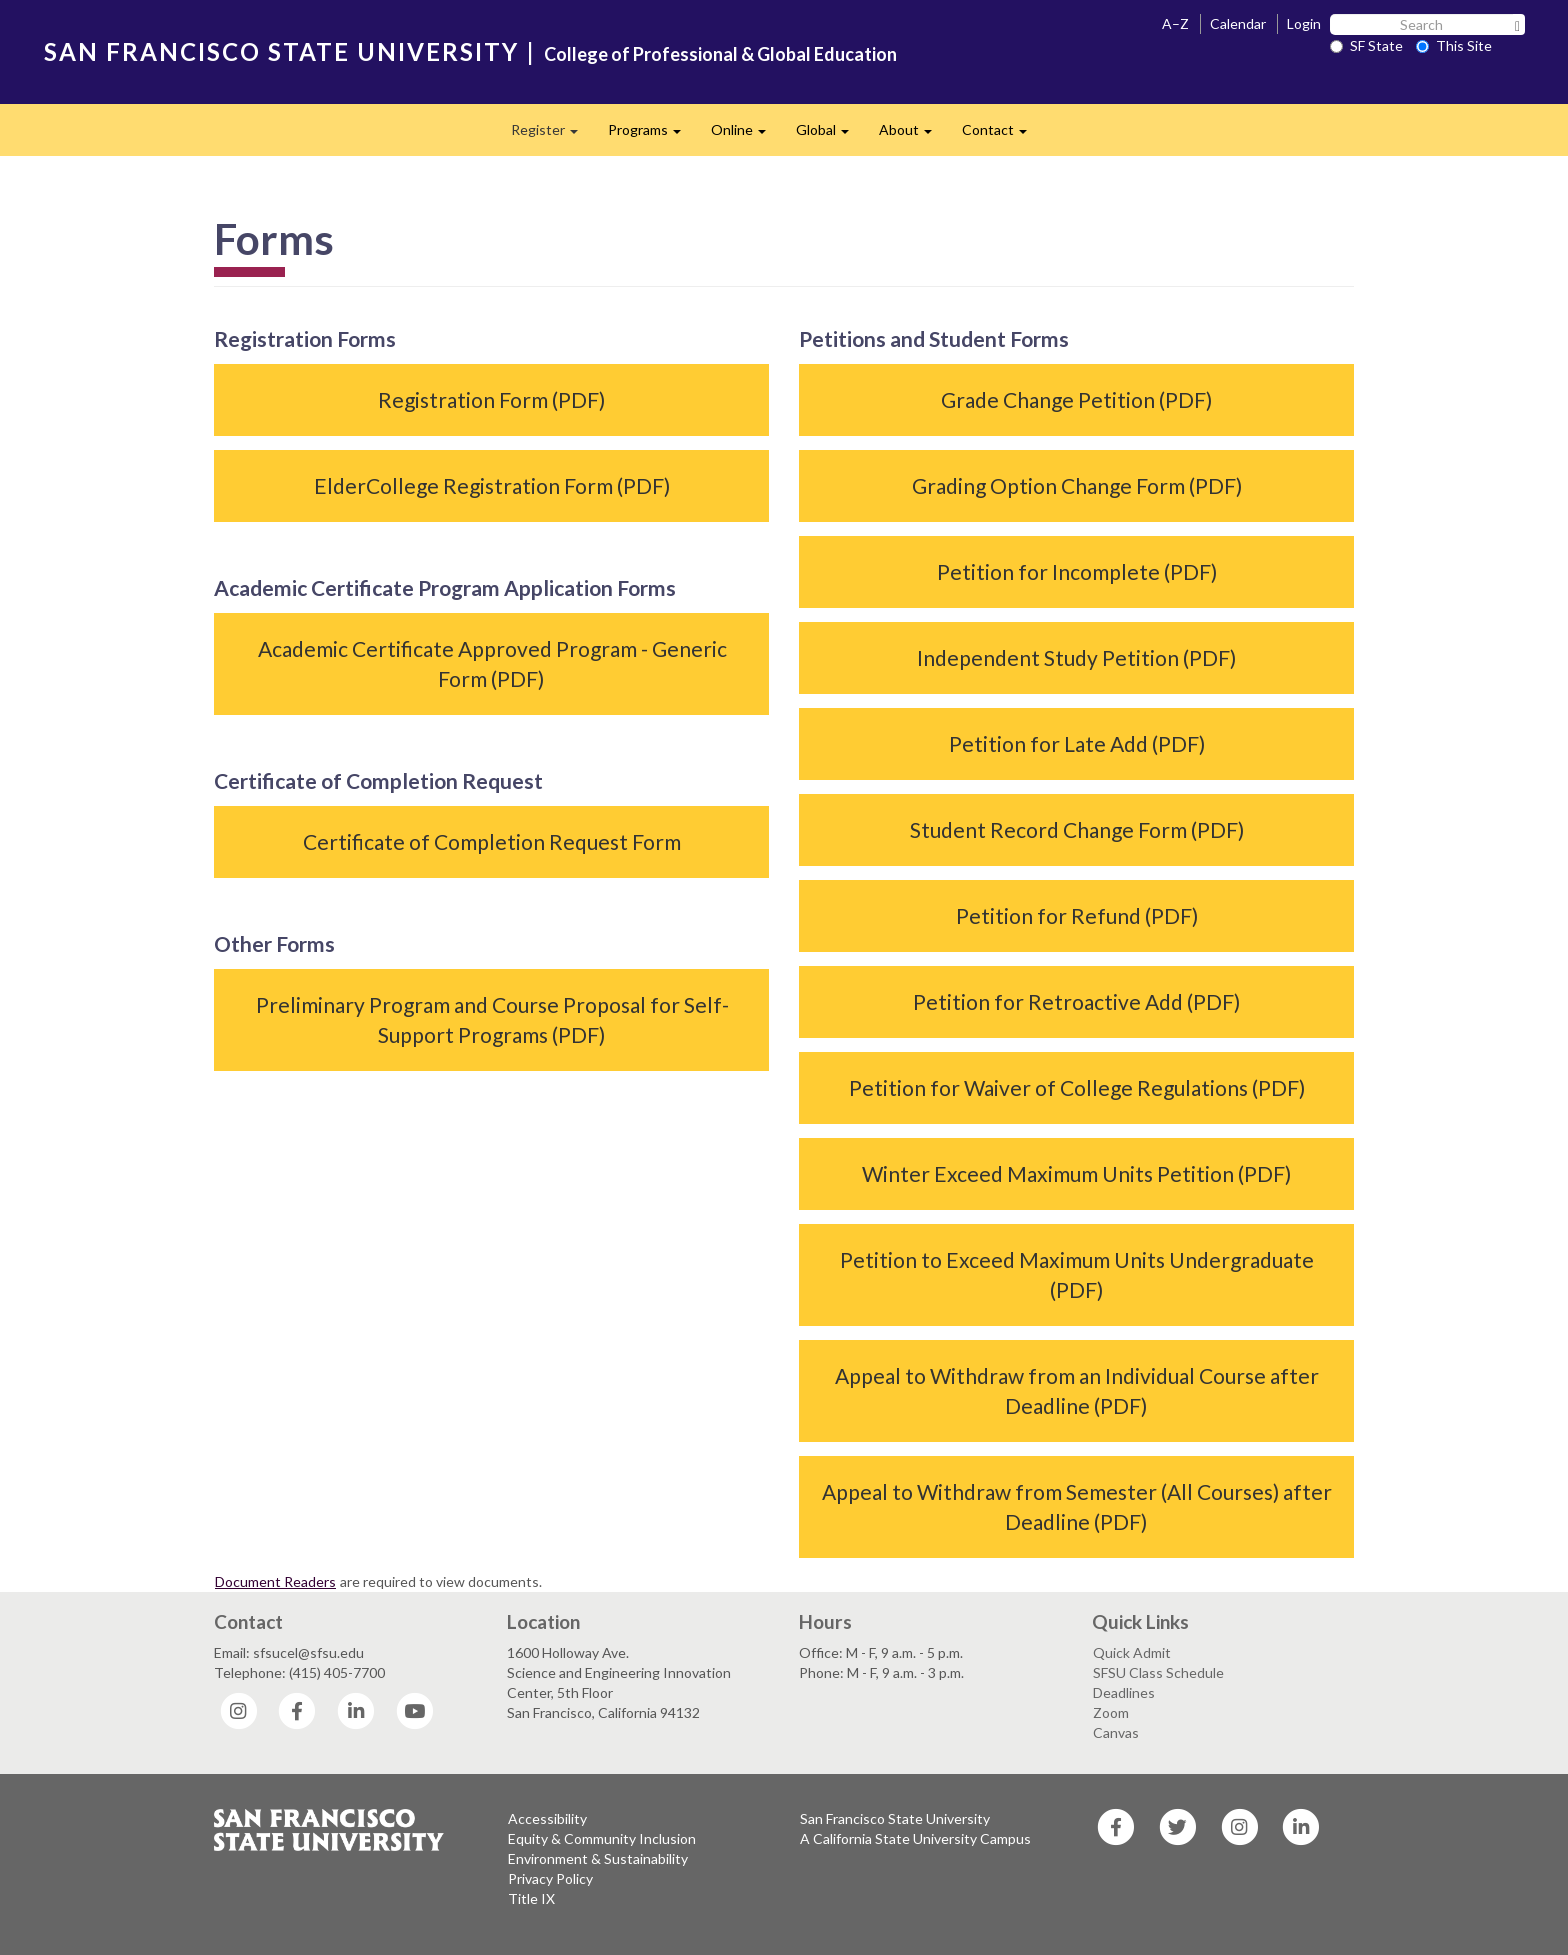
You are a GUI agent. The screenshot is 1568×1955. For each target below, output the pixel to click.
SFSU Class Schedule (1158, 1672)
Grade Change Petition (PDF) (1076, 399)
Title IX (531, 1898)
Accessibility (547, 1818)
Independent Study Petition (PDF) (1076, 657)
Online (746, 135)
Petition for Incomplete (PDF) (1077, 571)
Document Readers (275, 1581)
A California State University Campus (915, 1838)
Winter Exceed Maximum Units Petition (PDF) (1076, 1173)
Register (552, 135)
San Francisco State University (895, 1818)
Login (1304, 23)
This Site (1454, 45)
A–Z (1175, 23)
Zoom (1111, 1712)
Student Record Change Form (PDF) (1077, 829)
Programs (652, 135)
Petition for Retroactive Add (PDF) (1076, 1001)
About (913, 135)
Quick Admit (1132, 1652)
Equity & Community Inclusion (602, 1838)
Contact (1002, 135)
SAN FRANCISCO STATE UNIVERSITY (281, 51)
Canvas (1116, 1732)
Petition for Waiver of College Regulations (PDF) (1077, 1087)
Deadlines (1124, 1692)
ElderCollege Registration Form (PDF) (492, 485)
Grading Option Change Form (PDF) (1077, 485)
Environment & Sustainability (598, 1858)
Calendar (1238, 23)
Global (830, 135)
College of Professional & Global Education (720, 54)
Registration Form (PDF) (491, 399)
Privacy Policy (550, 1878)
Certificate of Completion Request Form (492, 841)
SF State (1366, 45)
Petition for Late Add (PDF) (1077, 743)
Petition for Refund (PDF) (1077, 915)
